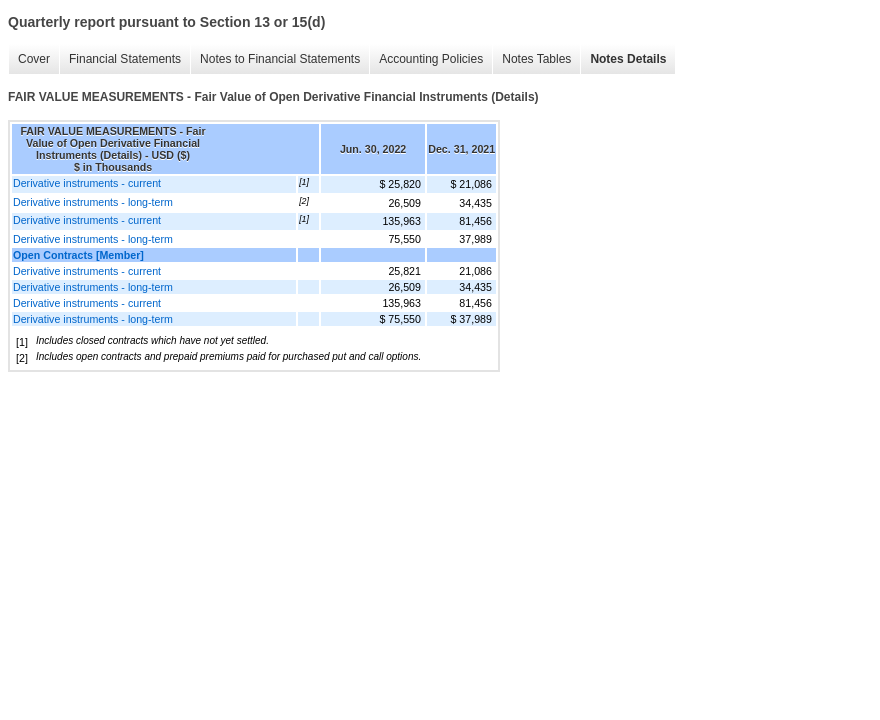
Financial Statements (125, 59)
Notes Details (628, 59)
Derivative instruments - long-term (93, 202)
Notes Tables (536, 59)
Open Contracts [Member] (78, 255)
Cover (34, 59)
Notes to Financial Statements (280, 59)
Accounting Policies (431, 59)
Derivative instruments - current (87, 183)
